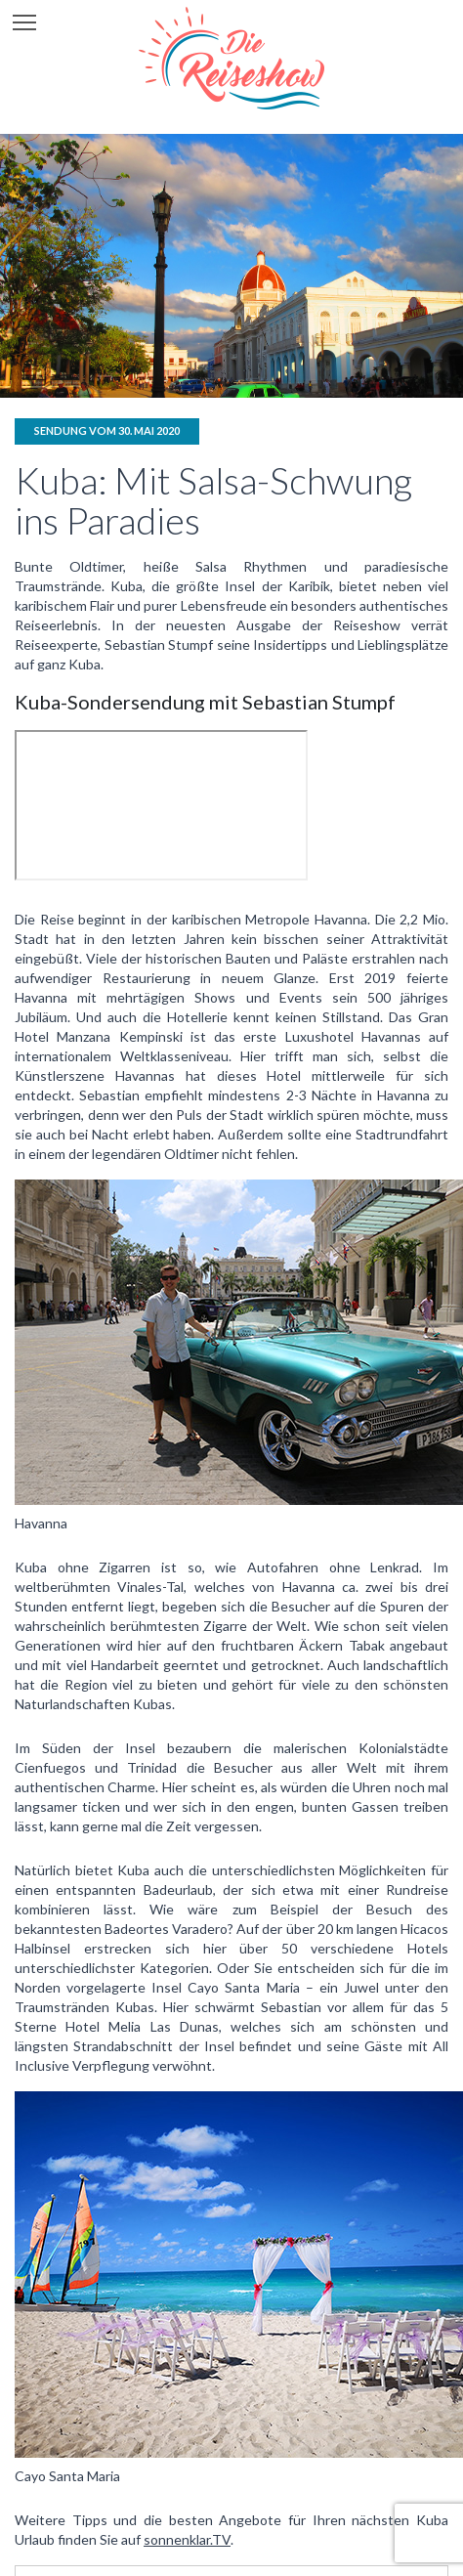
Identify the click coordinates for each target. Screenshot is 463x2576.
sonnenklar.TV (187, 2539)
